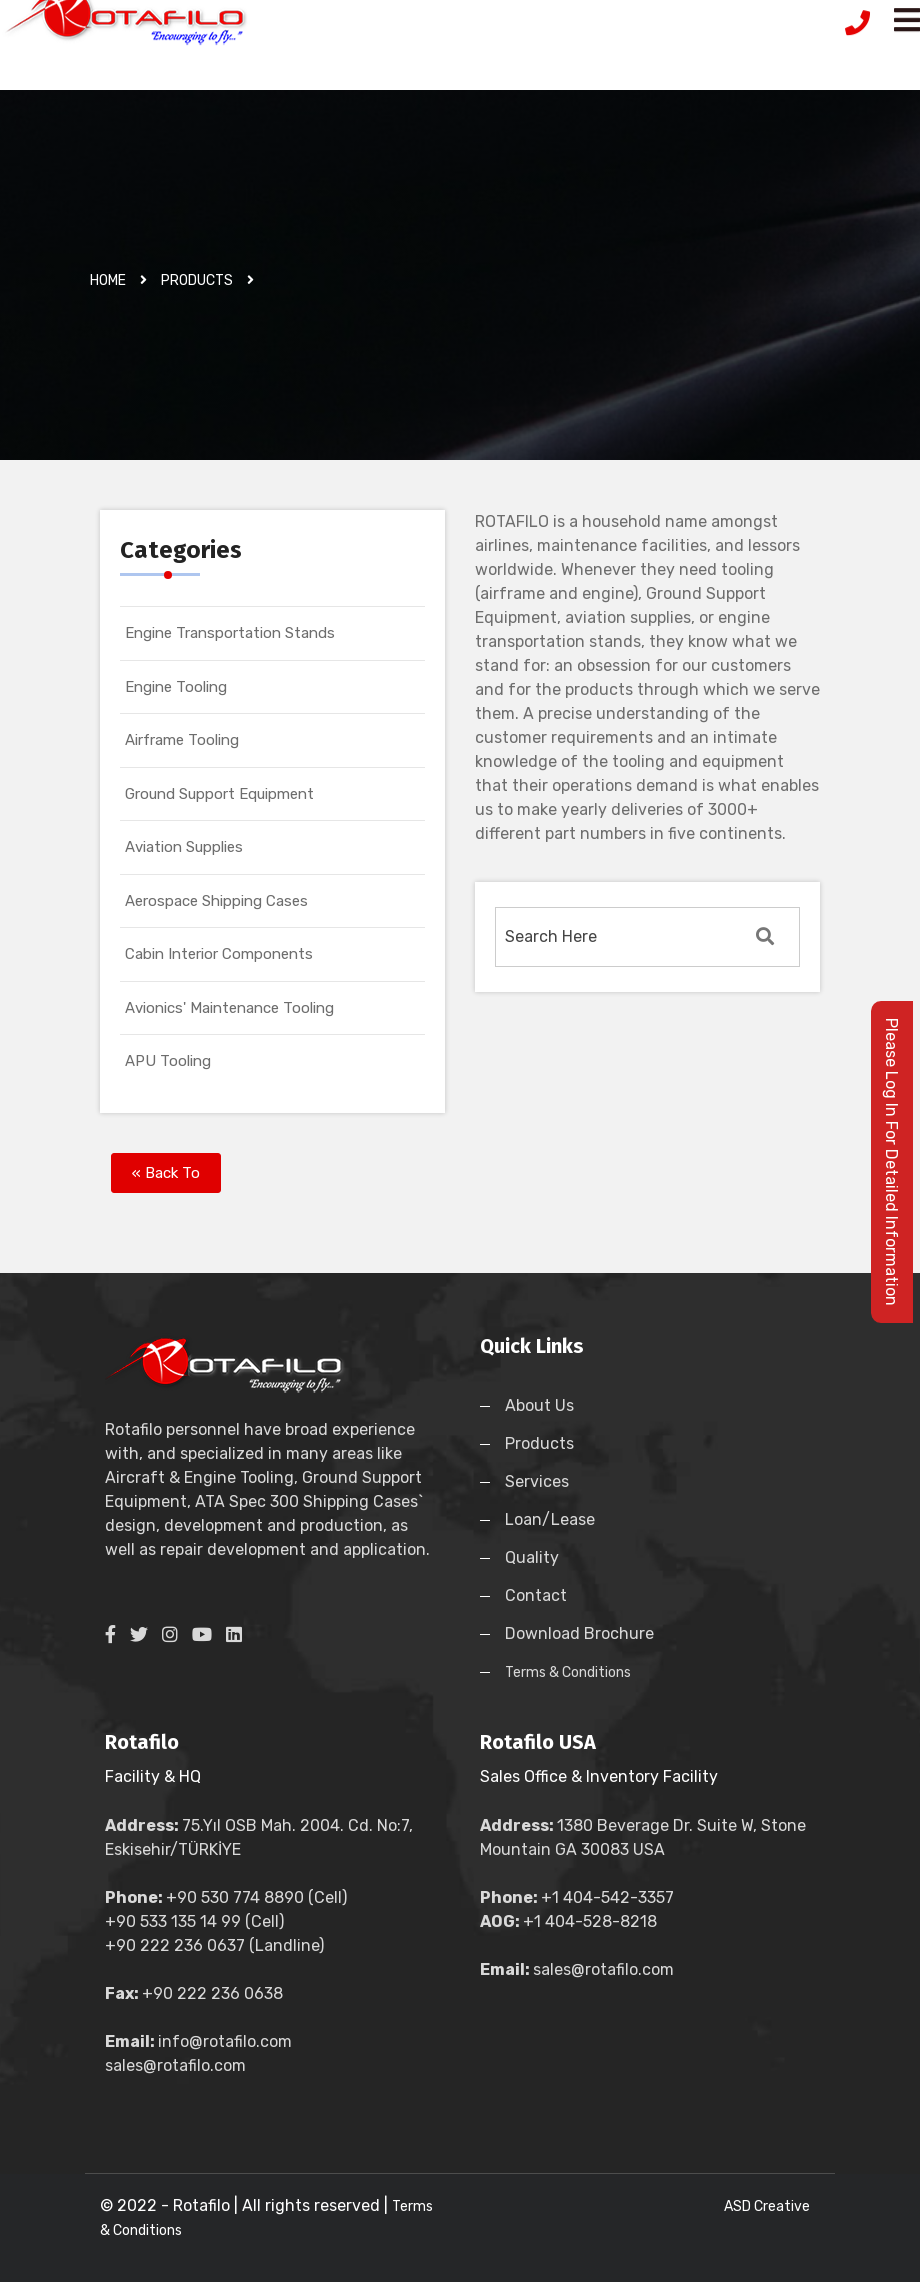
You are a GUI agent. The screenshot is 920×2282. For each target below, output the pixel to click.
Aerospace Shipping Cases (216, 901)
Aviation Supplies (184, 847)
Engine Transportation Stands (230, 633)
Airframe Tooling (182, 740)
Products (539, 1443)
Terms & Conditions (568, 1672)
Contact (536, 1595)
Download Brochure (579, 1633)
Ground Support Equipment (219, 794)
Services (537, 1481)
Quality (532, 1557)
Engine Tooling (176, 687)
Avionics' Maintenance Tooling (229, 1008)
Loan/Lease (550, 1519)
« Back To (166, 1173)
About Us (539, 1405)
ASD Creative (767, 2206)
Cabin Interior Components (219, 954)
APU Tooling (168, 1061)
